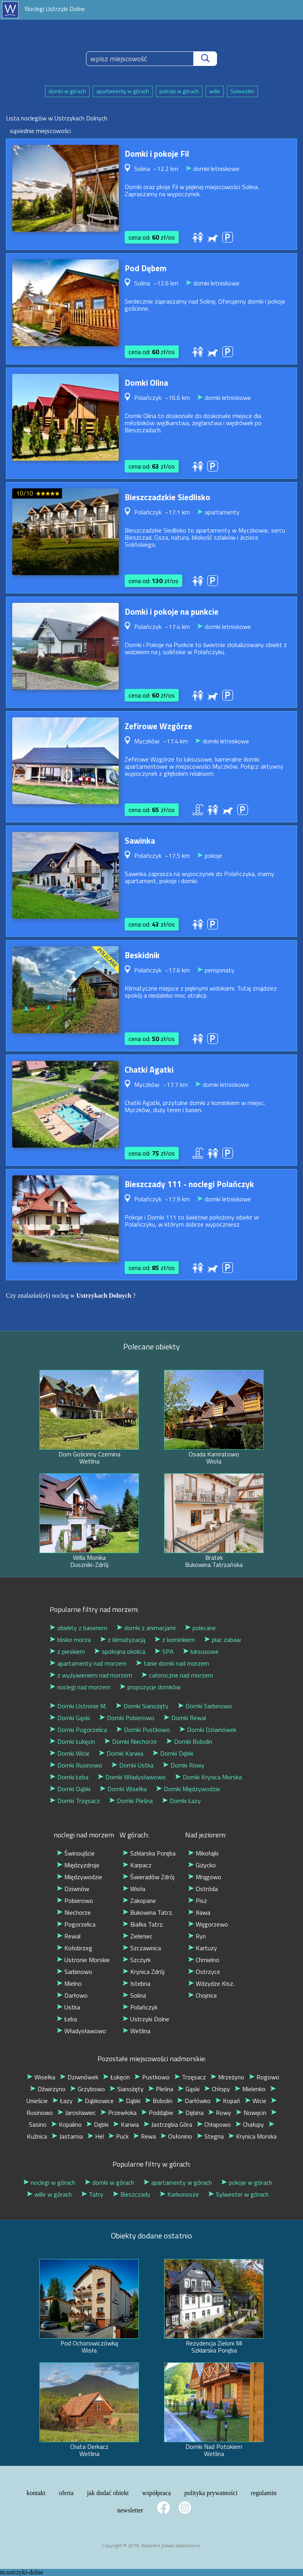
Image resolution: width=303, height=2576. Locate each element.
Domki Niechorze (131, 1741)
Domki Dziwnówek (208, 1729)
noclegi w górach (49, 2182)
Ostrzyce (204, 1971)
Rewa (144, 2136)
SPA (164, 1651)
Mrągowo (204, 1877)
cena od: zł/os (152, 237)
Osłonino (176, 2136)
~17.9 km (177, 1199)
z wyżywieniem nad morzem (91, 1675)
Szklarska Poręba (149, 1853)
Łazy (62, 2100)
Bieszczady (131, 2194)
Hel (96, 2136)
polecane (200, 1627)
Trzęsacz (190, 2077)
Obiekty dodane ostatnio (151, 2235)
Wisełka (41, 2077)
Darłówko (194, 2100)
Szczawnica (142, 1948)
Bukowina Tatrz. (148, 1912)
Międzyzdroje (78, 1865)
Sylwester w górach (238, 2194)
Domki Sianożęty (142, 1706)
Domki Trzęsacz (75, 1800)
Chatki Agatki (149, 1069)
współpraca (156, 2493)
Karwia (126, 2124)
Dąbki (129, 2100)
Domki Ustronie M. (78, 1706)
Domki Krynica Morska (208, 1777)
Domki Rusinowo (76, 1765)
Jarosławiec (77, 2112)
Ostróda (203, 1888)
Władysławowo (81, 2031)
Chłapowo (214, 2124)
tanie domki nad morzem (172, 1663)
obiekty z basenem (78, 1627)
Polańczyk (140, 2007)
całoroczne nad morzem (177, 1675)
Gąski (189, 2089)
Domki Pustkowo (143, 1729)
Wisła (134, 1888)
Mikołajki (203, 1853)
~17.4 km (177, 626)
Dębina (191, 2112)
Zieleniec (138, 1936)
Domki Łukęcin (72, 1741)
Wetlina (136, 2031)
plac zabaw (222, 1639)
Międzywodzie (79, 1877)
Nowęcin (251, 2112)
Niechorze (74, 1912)
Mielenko (250, 2089)
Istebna (136, 1983)
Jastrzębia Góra (168, 2124)
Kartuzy (202, 1948)
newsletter (130, 2510)
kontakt (35, 2493)
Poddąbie (157, 2112)
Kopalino (66, 2124)
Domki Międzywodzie (188, 1789)
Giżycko (202, 1865)
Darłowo (72, 1995)
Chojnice (202, 1995)
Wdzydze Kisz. (211, 1983)
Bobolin (158, 2100)
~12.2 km (165, 168)
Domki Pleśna (131, 1800)
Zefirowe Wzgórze (158, 726)
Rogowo (264, 2077)
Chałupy (250, 2124)
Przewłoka (119, 2112)
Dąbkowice (95, 2100)
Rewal (68, 1936)
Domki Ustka (132, 1765)
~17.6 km (177, 970)
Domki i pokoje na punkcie (172, 611)
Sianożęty (127, 2089)
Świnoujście (76, 1853)
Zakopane (139, 1900)
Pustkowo (152, 2077)
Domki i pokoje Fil (157, 153)
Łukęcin (116, 2077)
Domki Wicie (70, 1753)
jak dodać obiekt (108, 2493)
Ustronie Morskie (83, 1959)
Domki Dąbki (70, 1789)
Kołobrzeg (74, 1948)
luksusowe (201, 1651)
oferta (66, 2493)
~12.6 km (165, 283)
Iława (199, 1912)
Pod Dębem (145, 268)
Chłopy (217, 2089)
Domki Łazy (181, 1800)
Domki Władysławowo (132, 1777)
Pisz (197, 1900)
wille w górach (49, 2194)
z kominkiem (175, 1639)
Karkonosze (179, 2194)
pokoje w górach (179, 91)
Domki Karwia (121, 1753)
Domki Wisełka (123, 1789)
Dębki (97, 2124)
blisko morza (70, 1639)
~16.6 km (177, 397)
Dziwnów (73, 1888)
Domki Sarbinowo (205, 1706)
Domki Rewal (185, 1717)
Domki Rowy (183, 1765)
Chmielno (203, 1959)
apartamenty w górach (122, 91)
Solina (134, 1995)
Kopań (227, 2100)
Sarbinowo (74, 1971)
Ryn (197, 1936)
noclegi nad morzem (80, 1687)
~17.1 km (177, 512)
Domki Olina (146, 382)
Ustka (68, 2007)
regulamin (264, 2493)
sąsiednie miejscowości (40, 130)
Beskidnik (142, 955)
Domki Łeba (69, 1777)
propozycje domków (150, 1687)
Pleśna (160, 2089)
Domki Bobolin (189, 1741)
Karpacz (137, 1865)
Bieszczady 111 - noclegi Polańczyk (189, 1184)
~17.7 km (175, 1084)
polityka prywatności (211, 2493)
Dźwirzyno (47, 2089)
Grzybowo (87, 2089)
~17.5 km (177, 855)
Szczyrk (137, 1959)
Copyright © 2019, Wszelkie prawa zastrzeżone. (152, 2545)
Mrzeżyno (227, 2077)
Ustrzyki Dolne (146, 2019)
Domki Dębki (173, 1753)
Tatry (92, 2194)
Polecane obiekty (151, 1346)
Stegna (210, 2136)
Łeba (67, 2019)
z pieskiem (67, 1651)
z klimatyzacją (122, 1639)
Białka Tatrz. (143, 1924)
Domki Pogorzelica (78, 1729)
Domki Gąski (70, 1717)
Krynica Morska (252, 2136)
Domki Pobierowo (126, 1717)
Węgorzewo (208, 1924)
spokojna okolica (119, 1651)
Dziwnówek (79, 2077)
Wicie (255, 2100)
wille (214, 91)
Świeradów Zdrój (148, 1877)
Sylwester (242, 91)
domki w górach (67, 91)
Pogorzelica (76, 1924)
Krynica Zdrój (144, 1971)
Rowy (219, 2112)
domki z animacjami (146, 1627)
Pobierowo (75, 1900)
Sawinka (140, 840)
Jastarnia (67, 2136)
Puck (118, 2136)
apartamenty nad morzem (88, 1663)
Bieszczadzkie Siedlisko (167, 497)
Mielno (69, 1983)
